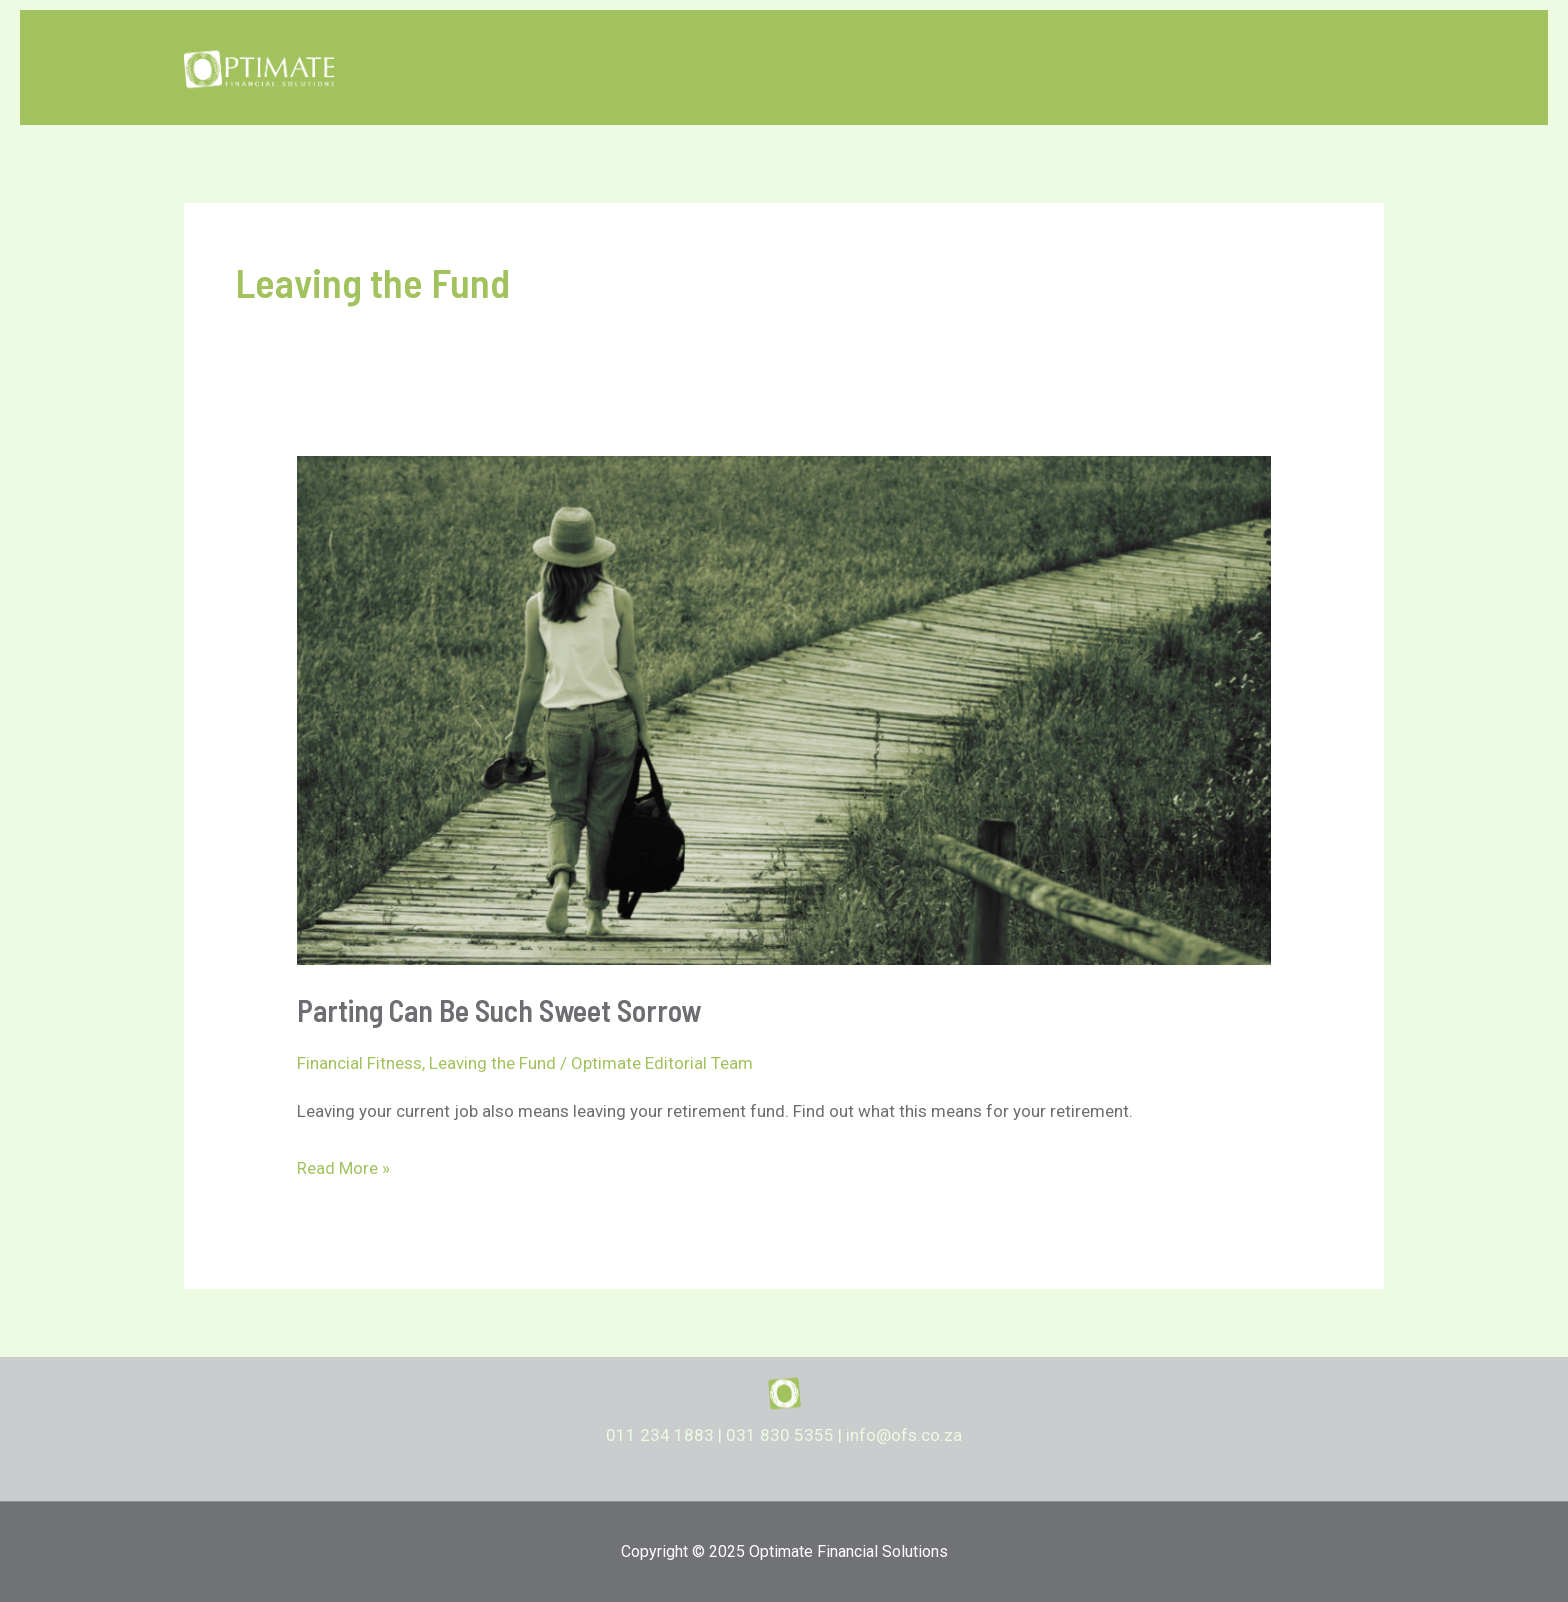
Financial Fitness (359, 1063)
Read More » (343, 1169)
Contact (1342, 67)
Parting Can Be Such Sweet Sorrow (499, 1010)
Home (1017, 67)
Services (1104, 67)
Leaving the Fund (492, 1063)
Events (1264, 67)
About (1192, 67)
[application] (1132, 67)
